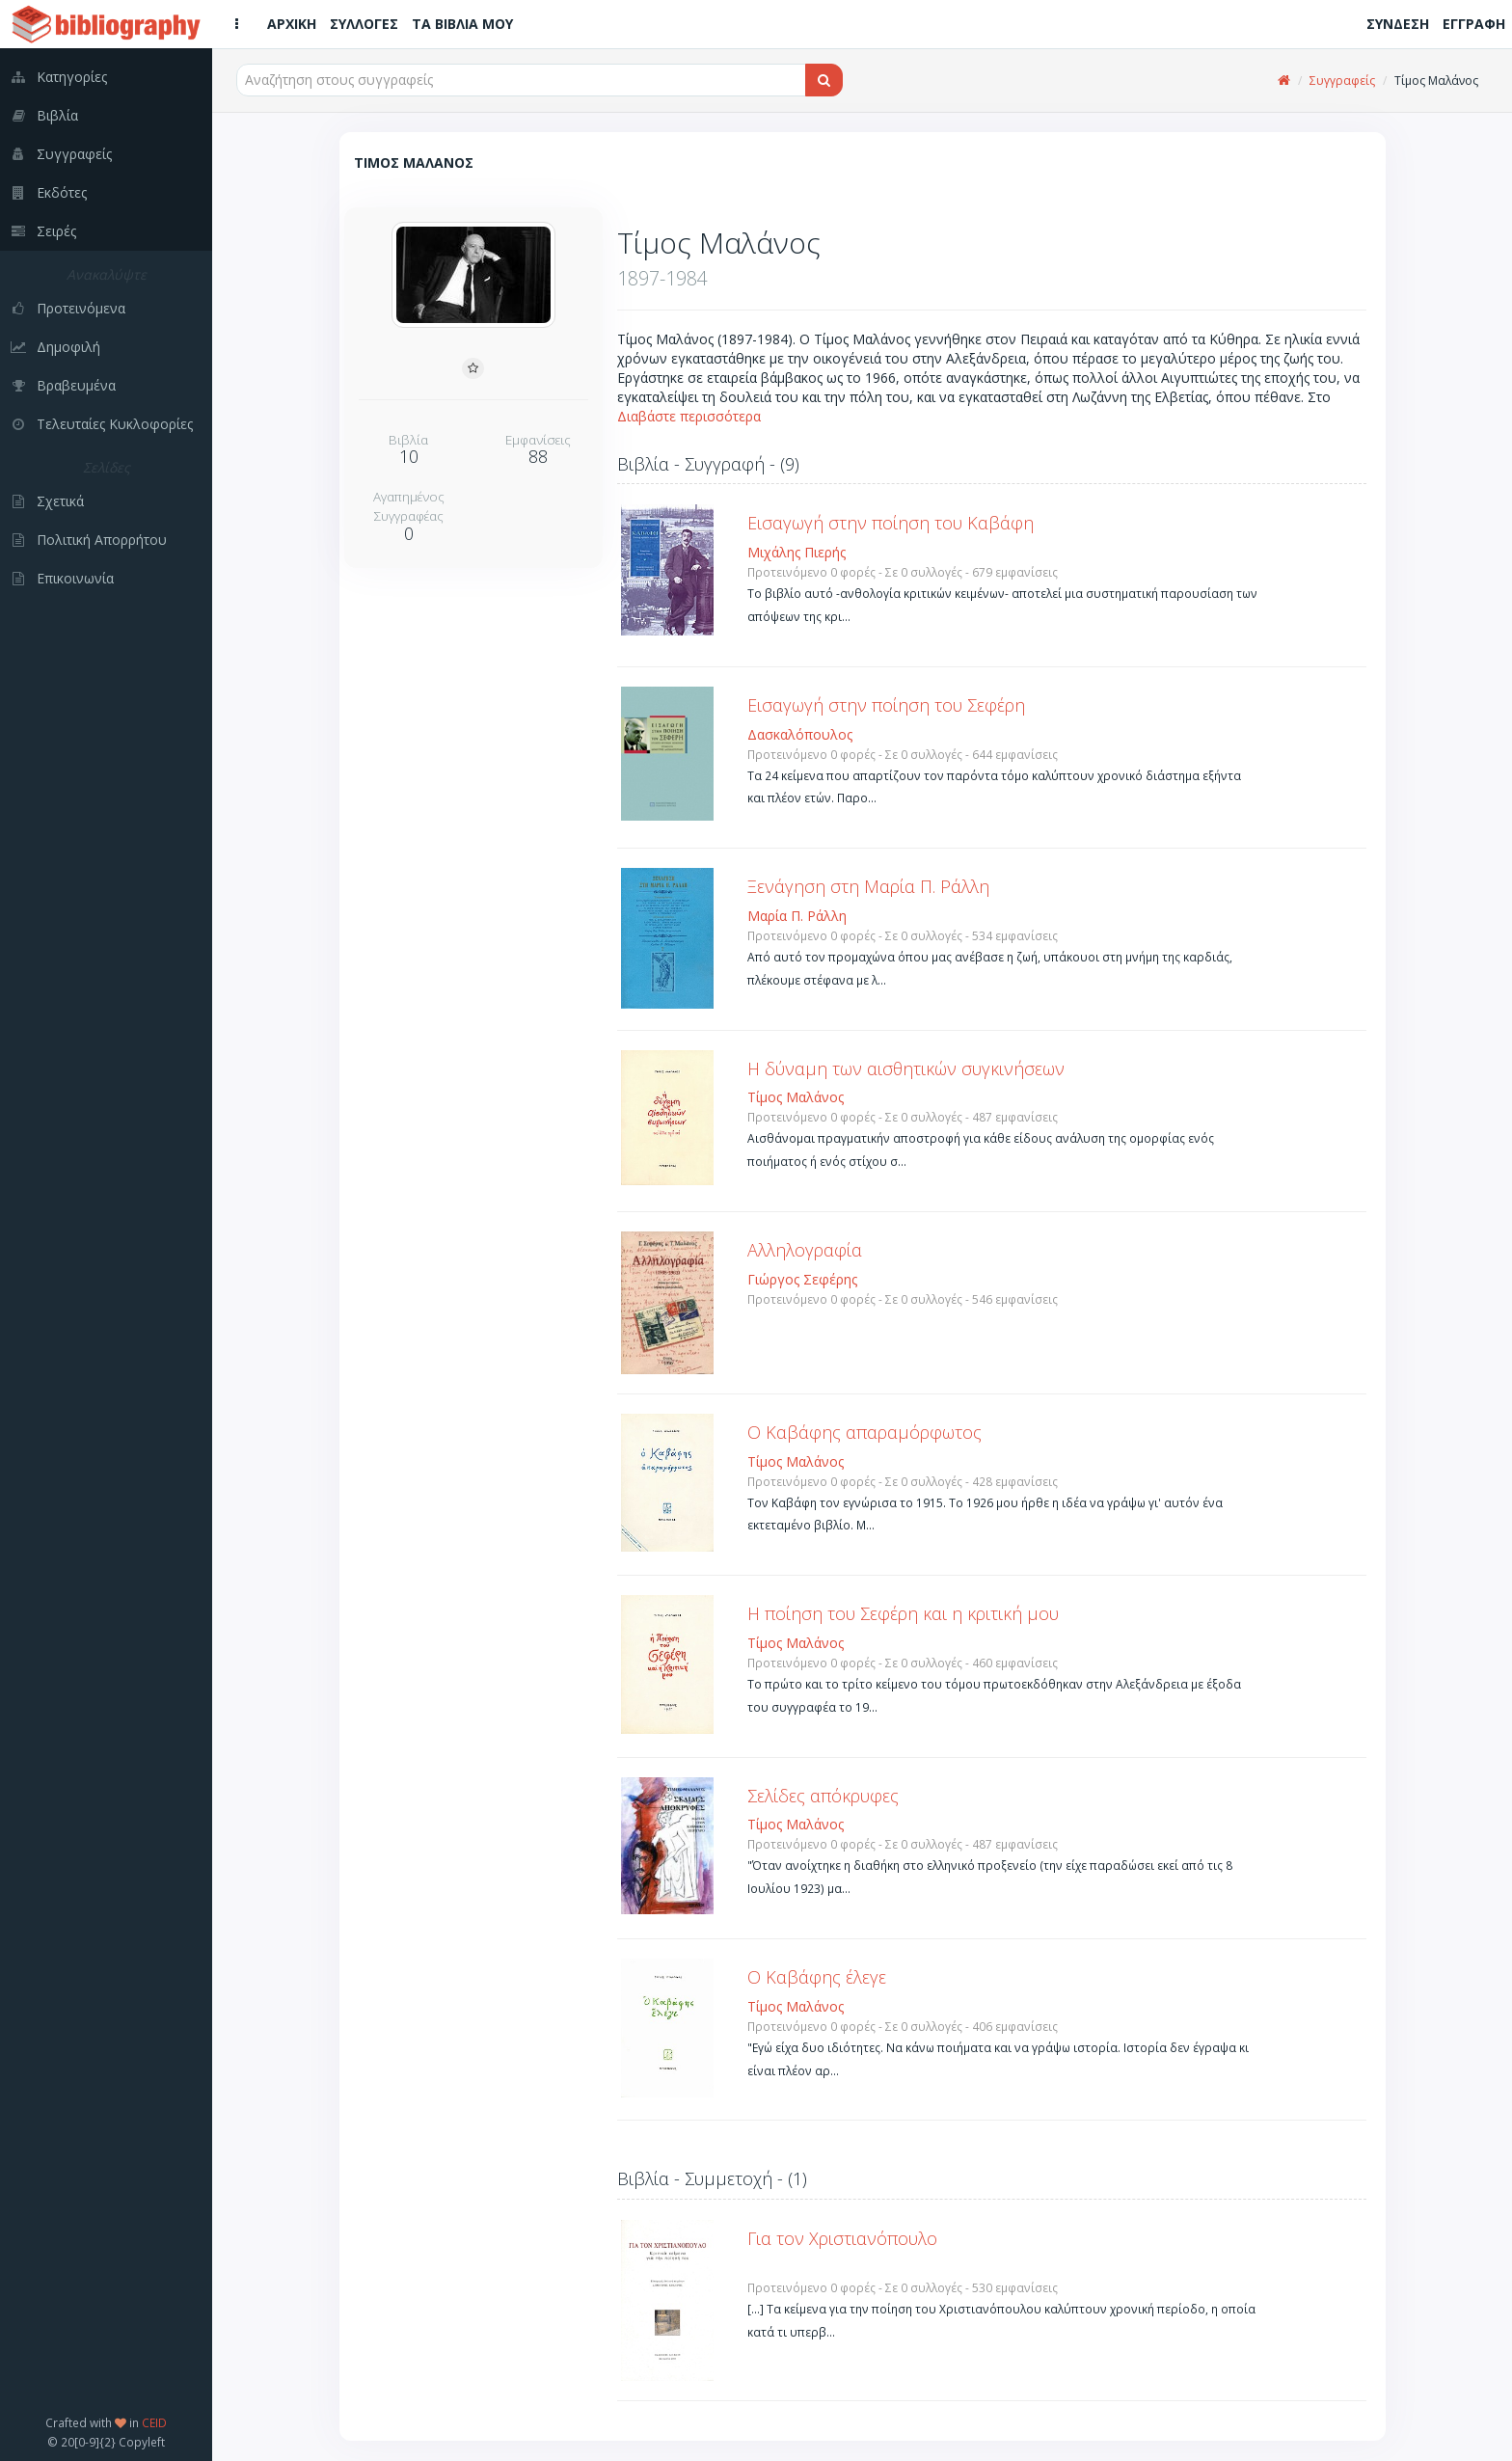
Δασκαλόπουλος (799, 734)
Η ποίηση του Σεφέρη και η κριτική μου (903, 1613)
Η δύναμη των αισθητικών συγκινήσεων (906, 1068)
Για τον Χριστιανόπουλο (842, 2238)
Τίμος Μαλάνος (795, 1097)
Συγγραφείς (1342, 80)
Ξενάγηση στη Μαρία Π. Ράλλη (868, 886)
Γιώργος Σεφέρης (802, 1279)
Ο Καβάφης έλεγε (816, 1976)
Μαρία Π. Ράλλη (797, 915)
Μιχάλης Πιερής (796, 552)
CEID (154, 2422)
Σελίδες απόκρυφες (823, 1795)
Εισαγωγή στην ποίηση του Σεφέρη (886, 705)
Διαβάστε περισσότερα (689, 416)
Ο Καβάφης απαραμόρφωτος (864, 1432)
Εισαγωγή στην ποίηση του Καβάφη (890, 522)
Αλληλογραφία (804, 1249)
